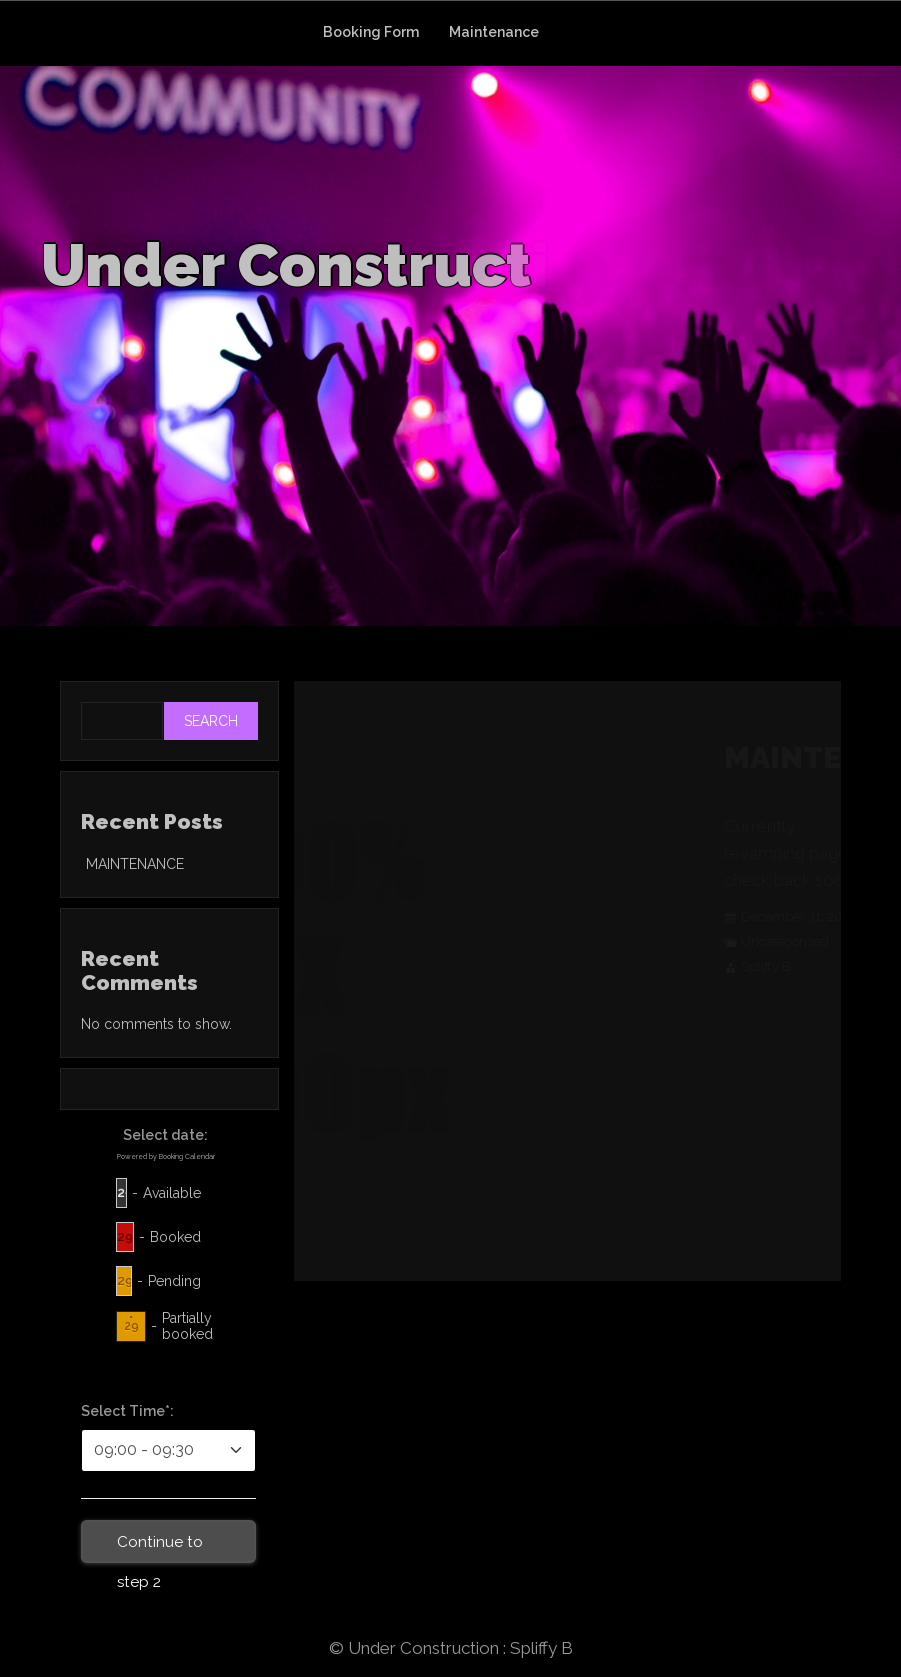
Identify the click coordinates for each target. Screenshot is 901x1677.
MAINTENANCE (135, 864)
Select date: (165, 1135)
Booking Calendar (187, 1156)
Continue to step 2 (160, 1548)
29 (125, 1192)
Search (211, 721)
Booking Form (371, 32)
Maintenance (494, 32)
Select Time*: (127, 1411)
